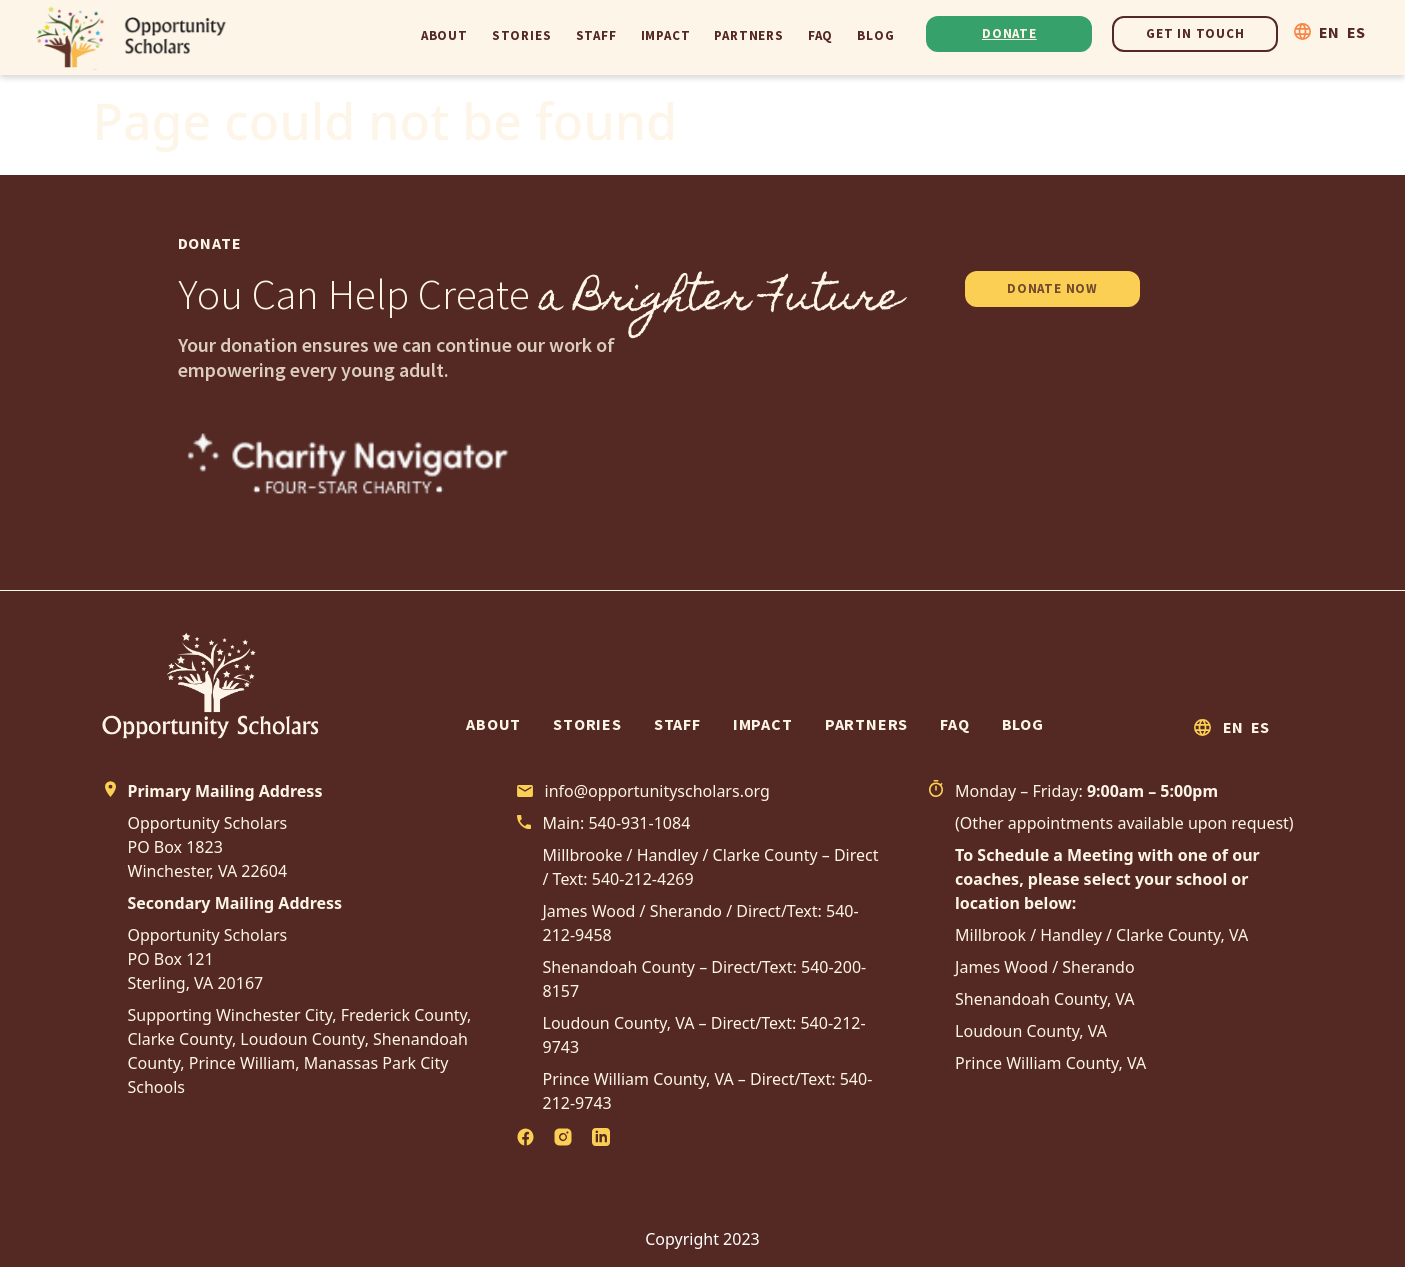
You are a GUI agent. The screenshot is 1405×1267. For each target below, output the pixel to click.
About (444, 35)
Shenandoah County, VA (1045, 999)
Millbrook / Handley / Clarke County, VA (1101, 935)
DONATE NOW (1052, 288)
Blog (875, 35)
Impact (666, 35)
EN (1329, 32)
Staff (596, 35)
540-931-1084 (639, 823)
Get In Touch (1195, 33)
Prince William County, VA (1050, 1063)
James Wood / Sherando (1045, 967)
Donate (1009, 33)
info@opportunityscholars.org (657, 791)
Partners (748, 35)
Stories (522, 35)
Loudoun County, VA (1031, 1031)
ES (1356, 32)
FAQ (820, 35)
